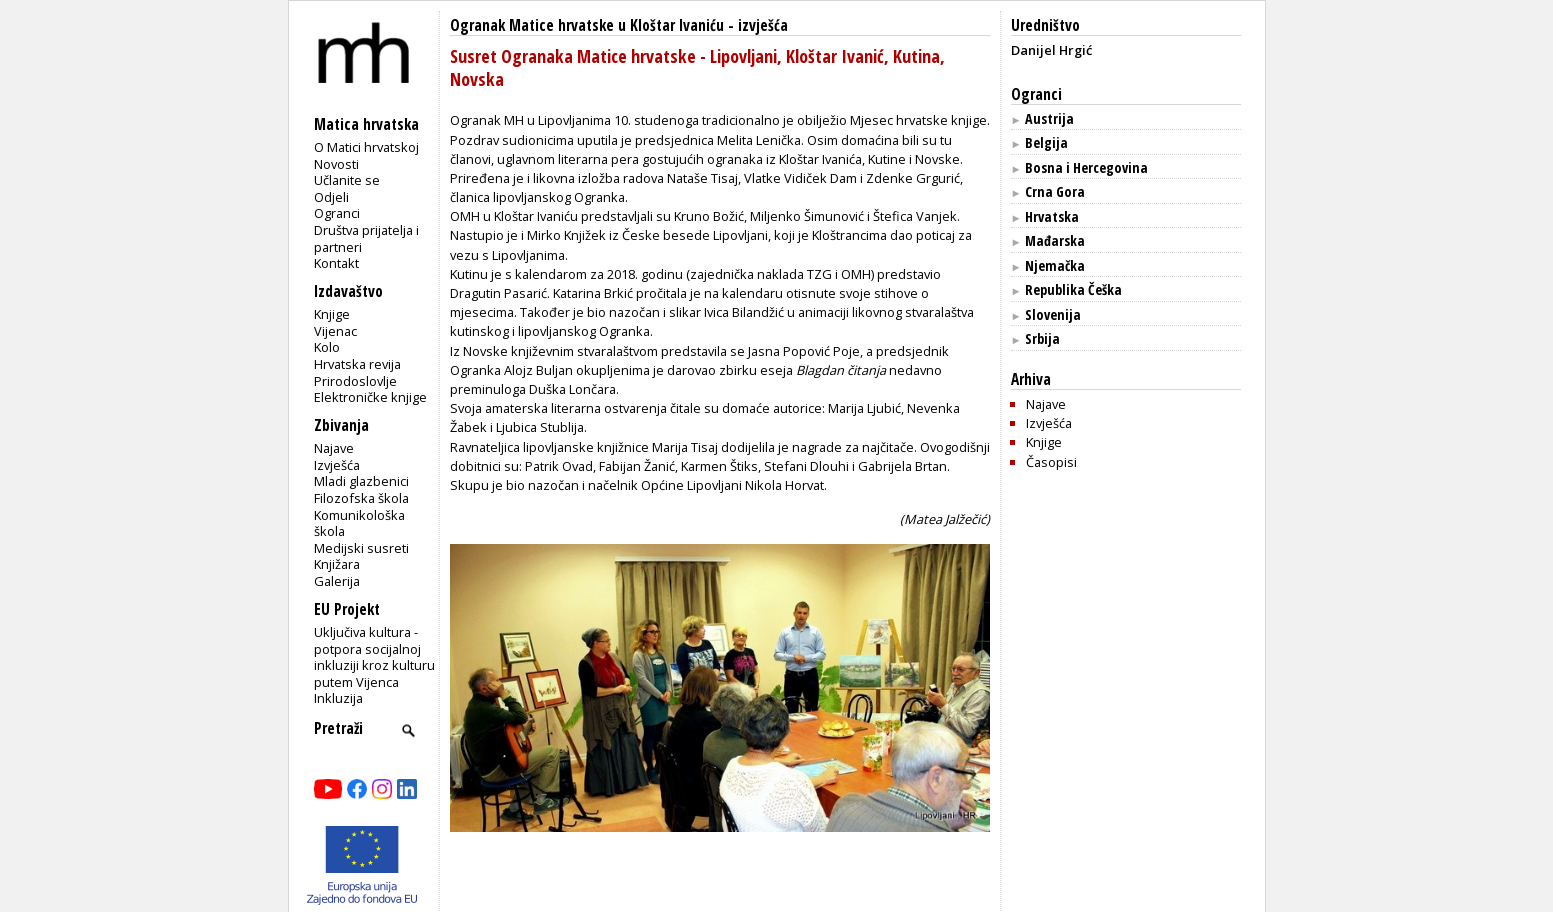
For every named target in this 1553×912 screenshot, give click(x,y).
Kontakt (336, 263)
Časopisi (1051, 462)
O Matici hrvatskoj (366, 147)
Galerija (337, 581)
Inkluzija (338, 698)
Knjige (332, 314)
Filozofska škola (361, 498)
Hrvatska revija (357, 364)
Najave (334, 448)
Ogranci (337, 213)
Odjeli (331, 197)
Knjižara (337, 564)
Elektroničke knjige (370, 397)
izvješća (763, 25)
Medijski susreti (361, 548)
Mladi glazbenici (361, 481)
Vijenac (335, 331)
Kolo (327, 347)
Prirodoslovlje (355, 381)
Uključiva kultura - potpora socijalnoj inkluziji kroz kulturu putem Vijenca (374, 657)
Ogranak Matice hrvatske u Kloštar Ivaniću (587, 25)
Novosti (336, 164)
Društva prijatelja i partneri (366, 238)
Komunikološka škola (359, 523)
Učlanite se (347, 180)
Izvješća (337, 465)
